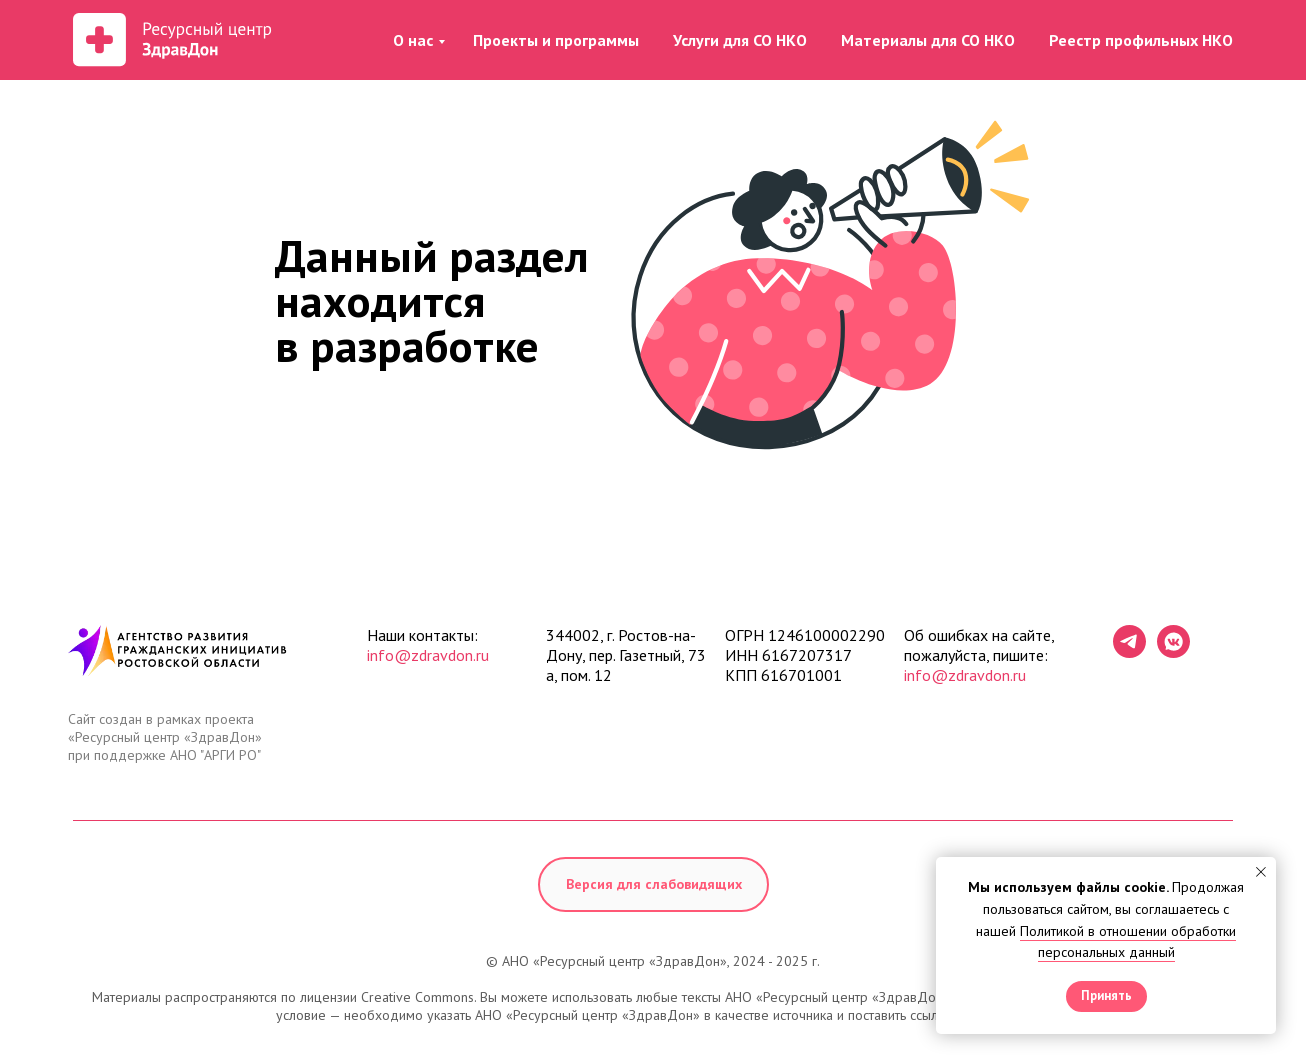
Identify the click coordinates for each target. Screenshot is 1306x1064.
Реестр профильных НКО (1141, 40)
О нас (413, 40)
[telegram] (1129, 652)
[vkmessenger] (1173, 652)
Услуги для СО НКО (740, 40)
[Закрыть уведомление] (1261, 872)
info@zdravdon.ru (428, 655)
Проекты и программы (556, 40)
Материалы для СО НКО (928, 40)
